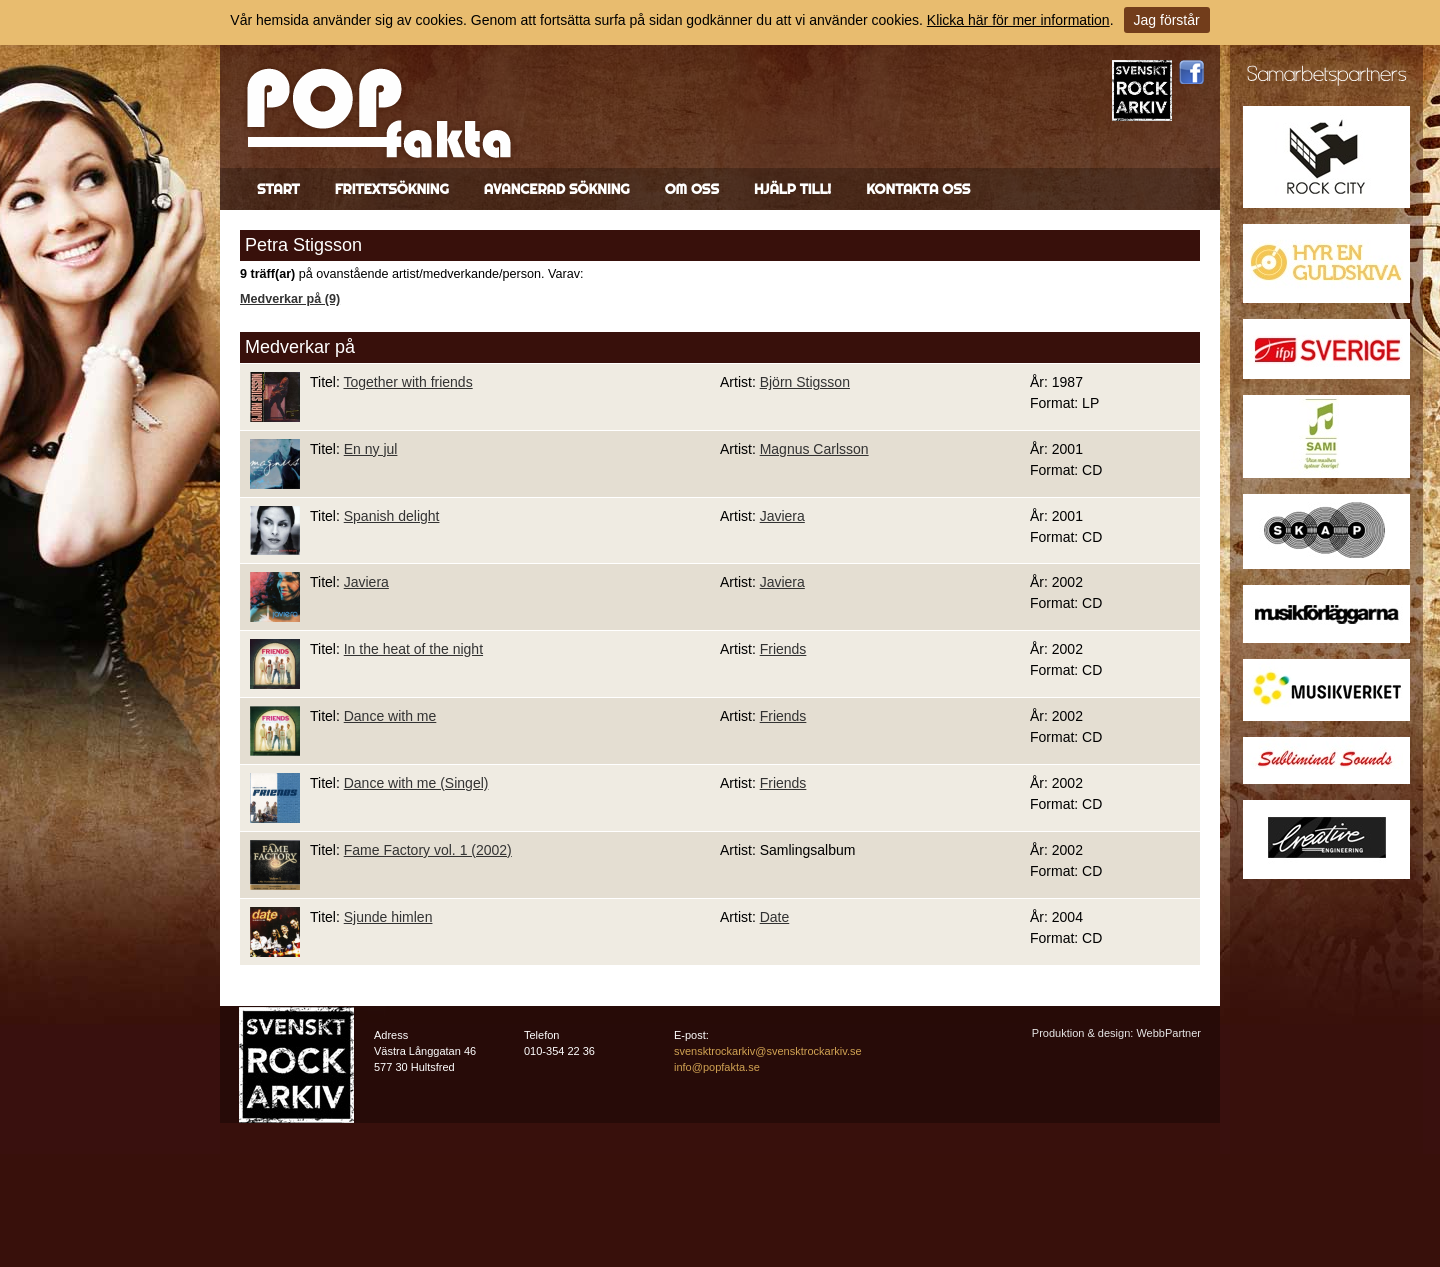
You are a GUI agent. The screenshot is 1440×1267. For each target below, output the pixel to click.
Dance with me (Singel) (416, 783)
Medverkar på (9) (290, 299)
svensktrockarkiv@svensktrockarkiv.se (768, 1051)
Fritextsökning (392, 189)
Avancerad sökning (557, 189)
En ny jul (371, 449)
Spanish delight (392, 516)
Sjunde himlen (388, 917)
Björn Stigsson (805, 382)
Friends (783, 649)
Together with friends (407, 382)
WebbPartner (1168, 1033)
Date (775, 917)
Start (278, 189)
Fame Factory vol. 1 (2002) (428, 850)
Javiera (782, 516)
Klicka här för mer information (1018, 20)
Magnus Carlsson (814, 449)
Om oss (692, 189)
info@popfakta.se (717, 1067)
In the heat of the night (413, 649)
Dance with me (390, 716)
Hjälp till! (792, 189)
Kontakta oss (918, 189)
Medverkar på (300, 347)
